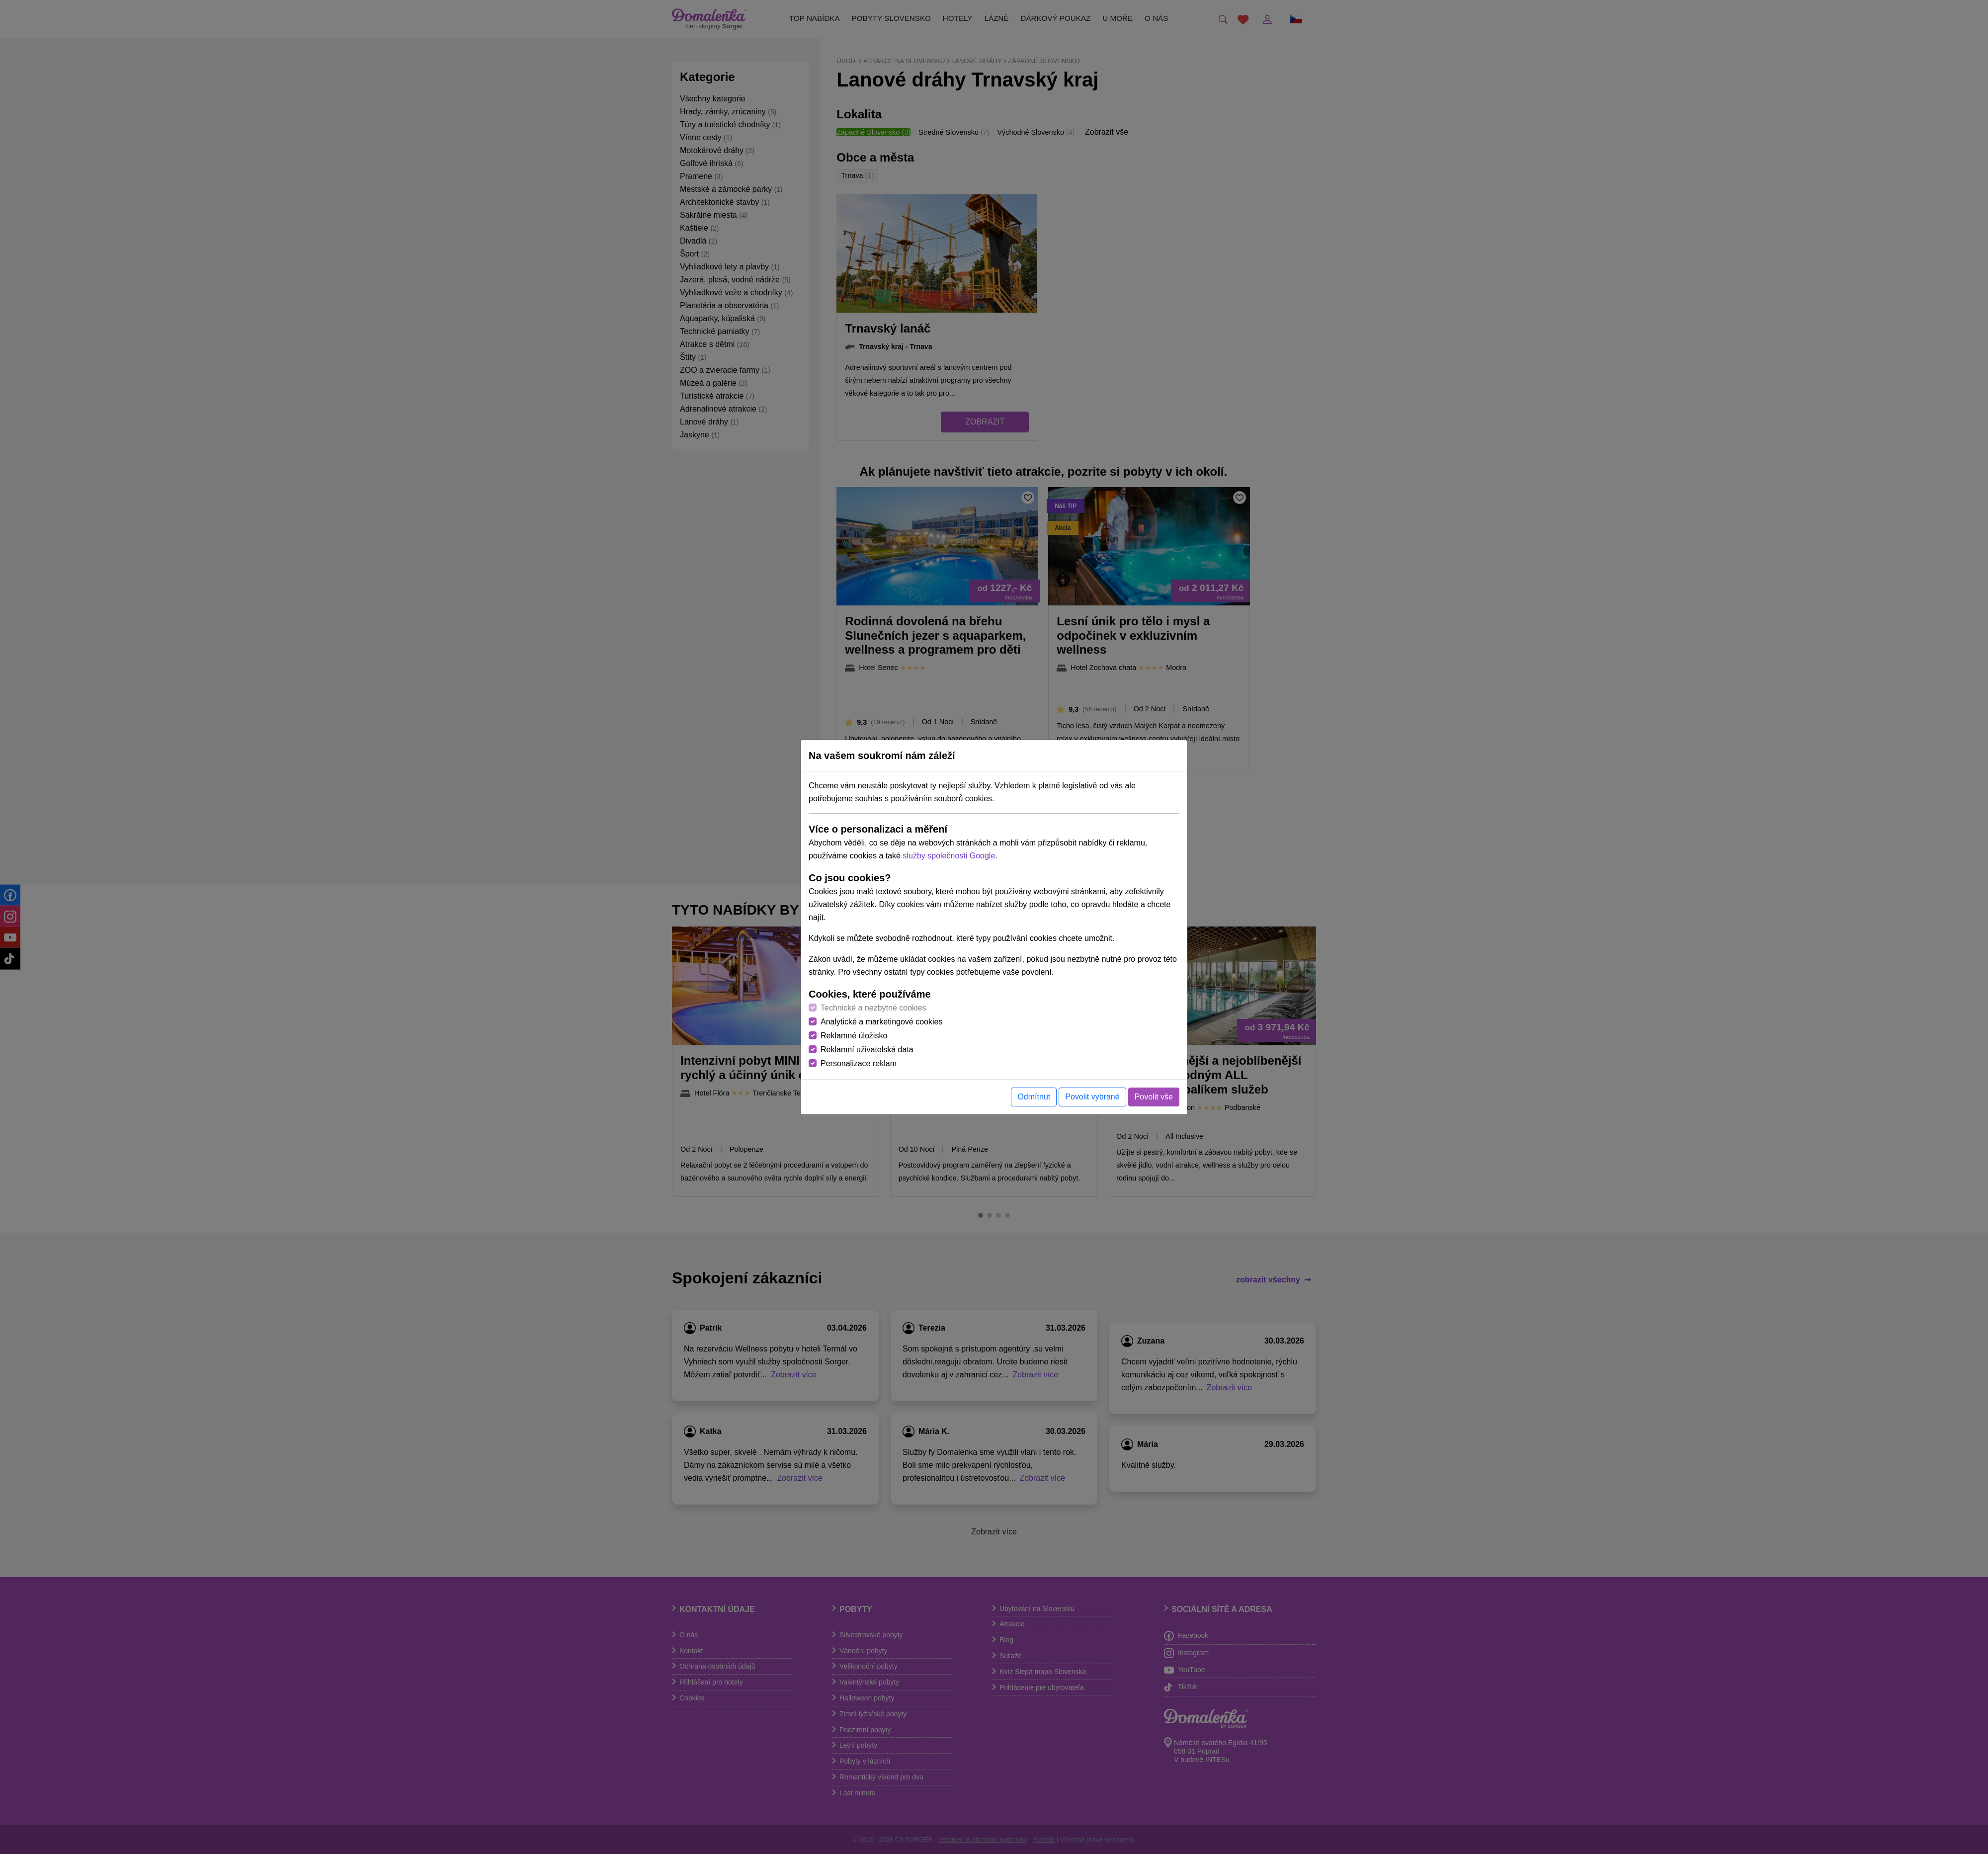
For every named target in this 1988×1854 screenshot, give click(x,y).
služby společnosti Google (949, 855)
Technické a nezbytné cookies (873, 1008)
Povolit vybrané (1092, 1097)
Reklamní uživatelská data (867, 1049)
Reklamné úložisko (854, 1035)
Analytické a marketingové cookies (881, 1021)
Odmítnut (1033, 1097)
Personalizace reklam (859, 1063)
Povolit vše (1154, 1097)
